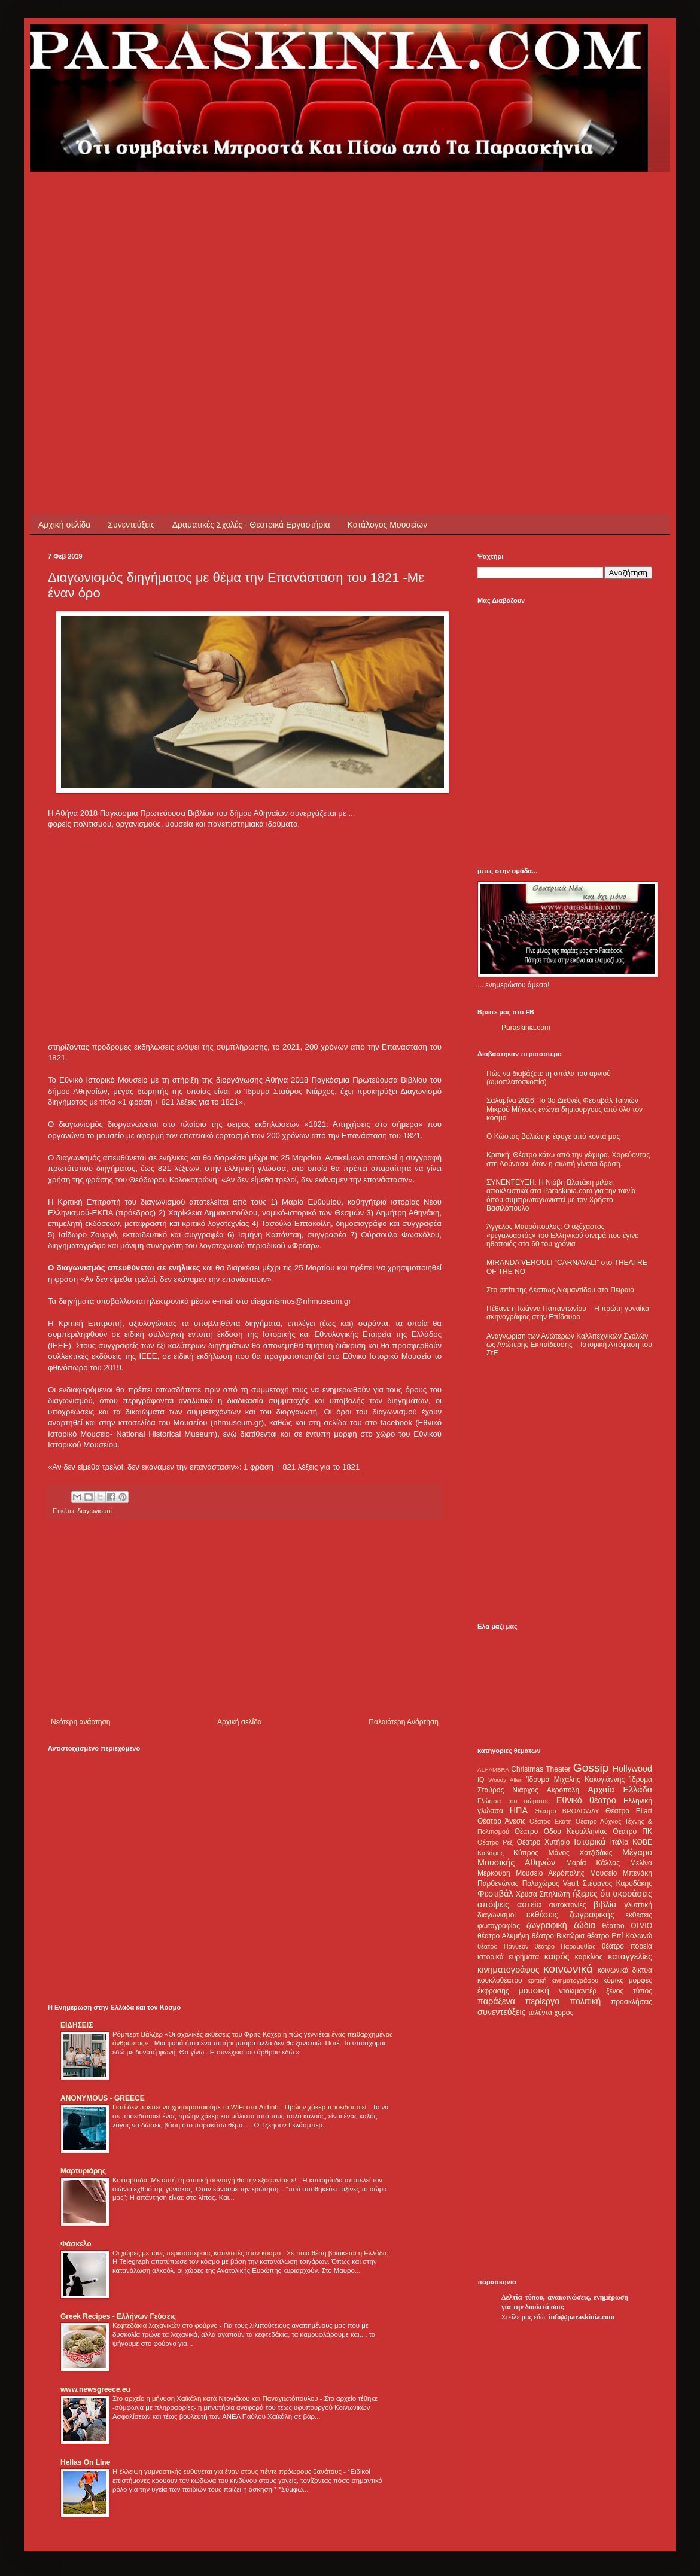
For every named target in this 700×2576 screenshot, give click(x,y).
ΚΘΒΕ (642, 1842)
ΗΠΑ (519, 1810)
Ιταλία (619, 1842)
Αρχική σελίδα (64, 524)
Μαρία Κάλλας (593, 1863)
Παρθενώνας (498, 1883)
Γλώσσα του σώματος (513, 1800)
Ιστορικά (589, 1841)
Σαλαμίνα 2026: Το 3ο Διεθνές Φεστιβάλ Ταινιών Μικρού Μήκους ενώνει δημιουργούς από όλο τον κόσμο (564, 1109)
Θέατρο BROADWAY (567, 1811)
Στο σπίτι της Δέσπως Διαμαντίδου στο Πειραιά (560, 1290)
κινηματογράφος (508, 1969)
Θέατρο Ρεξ (495, 1842)
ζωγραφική (546, 1925)
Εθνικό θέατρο (586, 1800)
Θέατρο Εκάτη (550, 1821)
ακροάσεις (632, 1893)
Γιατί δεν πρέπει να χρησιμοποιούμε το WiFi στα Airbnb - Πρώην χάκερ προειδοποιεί (240, 2107)
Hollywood (632, 1768)
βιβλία (605, 1904)
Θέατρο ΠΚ (632, 1831)
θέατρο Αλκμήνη (503, 1936)
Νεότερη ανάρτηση (80, 1722)
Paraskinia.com (525, 1027)
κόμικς (613, 1980)
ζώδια (584, 1925)
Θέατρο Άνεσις (501, 1821)
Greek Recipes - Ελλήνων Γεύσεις (118, 2316)
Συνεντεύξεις (131, 524)
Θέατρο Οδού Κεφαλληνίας (561, 1831)
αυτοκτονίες (567, 1905)
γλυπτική (638, 1905)
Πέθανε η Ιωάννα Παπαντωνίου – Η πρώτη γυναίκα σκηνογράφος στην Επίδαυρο (567, 1312)
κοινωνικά (568, 1968)
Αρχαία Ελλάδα (620, 1789)
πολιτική (585, 2001)
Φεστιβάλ (495, 1893)
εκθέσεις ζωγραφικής (570, 1914)
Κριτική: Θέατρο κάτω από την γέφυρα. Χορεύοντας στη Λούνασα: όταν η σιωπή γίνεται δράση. (568, 1159)
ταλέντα (540, 2012)
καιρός (557, 1956)
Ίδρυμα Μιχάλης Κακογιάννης (575, 1779)
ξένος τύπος (629, 1991)
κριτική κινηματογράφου (562, 1980)
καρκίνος (589, 1957)
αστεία (529, 1904)
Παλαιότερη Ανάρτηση (404, 1722)
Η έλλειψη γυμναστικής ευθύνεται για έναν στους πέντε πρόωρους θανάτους (227, 2471)
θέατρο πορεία (627, 1946)
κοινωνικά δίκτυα (625, 1970)
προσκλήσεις (631, 2002)
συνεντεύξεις (501, 2012)
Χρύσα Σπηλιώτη (543, 1894)
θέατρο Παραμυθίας (565, 1946)
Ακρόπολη (563, 1790)
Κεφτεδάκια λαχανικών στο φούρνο (166, 2325)
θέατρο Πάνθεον (502, 1946)
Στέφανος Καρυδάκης (617, 1883)
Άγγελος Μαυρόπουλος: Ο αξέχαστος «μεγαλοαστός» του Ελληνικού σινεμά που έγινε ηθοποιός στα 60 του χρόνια (562, 1235)
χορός (563, 2012)
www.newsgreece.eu (95, 2389)
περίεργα (542, 2001)
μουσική (534, 1990)
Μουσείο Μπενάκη (621, 1873)
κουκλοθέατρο (499, 1980)
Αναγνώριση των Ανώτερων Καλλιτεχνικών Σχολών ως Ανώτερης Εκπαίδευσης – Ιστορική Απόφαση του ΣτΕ (569, 1345)
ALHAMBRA (493, 1769)
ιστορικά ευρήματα (508, 1957)
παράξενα (496, 2001)
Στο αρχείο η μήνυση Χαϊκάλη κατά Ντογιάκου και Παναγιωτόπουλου (216, 2398)
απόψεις (493, 1904)
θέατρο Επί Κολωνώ (619, 1936)
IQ (480, 1779)
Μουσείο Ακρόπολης (550, 1873)
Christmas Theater (540, 1769)
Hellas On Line (85, 2462)
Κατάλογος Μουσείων (388, 524)
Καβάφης (490, 1852)
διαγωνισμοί (496, 1915)
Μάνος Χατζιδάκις (580, 1853)
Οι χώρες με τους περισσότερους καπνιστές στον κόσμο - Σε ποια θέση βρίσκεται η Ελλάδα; (251, 2253)
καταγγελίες (630, 1956)
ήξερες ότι (591, 1893)
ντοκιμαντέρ (578, 1991)
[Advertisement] (112, 284)
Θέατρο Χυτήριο (543, 1842)
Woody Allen (505, 1779)
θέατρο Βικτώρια (558, 1936)
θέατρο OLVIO (627, 1926)
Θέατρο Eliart (628, 1811)
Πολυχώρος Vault (550, 1883)
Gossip (591, 1767)
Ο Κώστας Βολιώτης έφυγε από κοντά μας (553, 1136)
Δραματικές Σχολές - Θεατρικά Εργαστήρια (251, 524)
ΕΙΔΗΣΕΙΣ (76, 2025)
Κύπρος (525, 1853)
